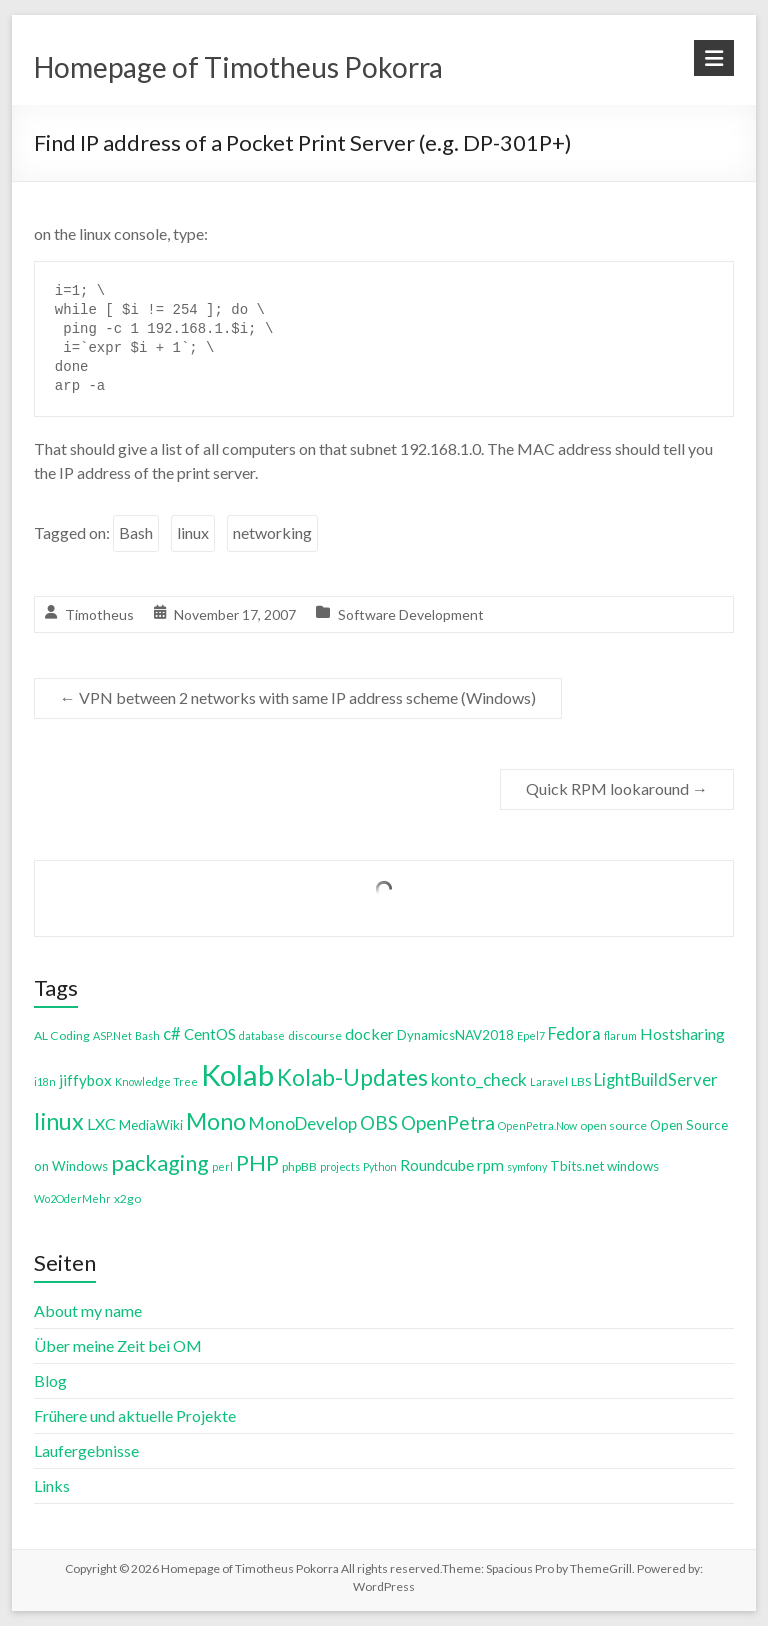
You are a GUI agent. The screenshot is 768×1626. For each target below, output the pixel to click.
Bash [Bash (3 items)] (147, 1035)
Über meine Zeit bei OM (118, 1345)
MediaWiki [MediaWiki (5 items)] (151, 1125)
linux (193, 532)
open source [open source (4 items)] (613, 1125)
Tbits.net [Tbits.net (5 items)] (577, 1166)
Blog (50, 1380)
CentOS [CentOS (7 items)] (210, 1034)
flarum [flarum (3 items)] (620, 1035)
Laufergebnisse (86, 1450)
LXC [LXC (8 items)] (101, 1123)
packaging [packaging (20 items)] (160, 1163)
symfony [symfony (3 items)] (527, 1166)
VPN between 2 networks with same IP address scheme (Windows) (298, 697)
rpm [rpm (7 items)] (490, 1165)
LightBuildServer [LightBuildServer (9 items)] (656, 1079)
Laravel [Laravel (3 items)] (549, 1081)
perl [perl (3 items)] (222, 1166)
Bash (136, 532)
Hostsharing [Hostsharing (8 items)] (682, 1033)
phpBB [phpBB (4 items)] (299, 1166)
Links (52, 1485)
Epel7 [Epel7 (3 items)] (531, 1035)
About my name (88, 1310)
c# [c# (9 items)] (172, 1033)
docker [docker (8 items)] (369, 1033)
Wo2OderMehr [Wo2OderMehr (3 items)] (72, 1198)
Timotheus (99, 614)
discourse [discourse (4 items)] (315, 1035)
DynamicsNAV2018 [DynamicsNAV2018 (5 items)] (455, 1035)
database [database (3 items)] (262, 1035)
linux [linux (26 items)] (59, 1121)
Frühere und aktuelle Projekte (135, 1415)
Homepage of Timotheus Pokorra (238, 67)
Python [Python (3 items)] (380, 1166)
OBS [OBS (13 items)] (379, 1122)
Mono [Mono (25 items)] (216, 1121)
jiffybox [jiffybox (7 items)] (85, 1080)
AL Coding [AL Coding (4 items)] (62, 1035)
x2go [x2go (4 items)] (127, 1198)
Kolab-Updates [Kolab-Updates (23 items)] (352, 1077)
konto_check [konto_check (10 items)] (479, 1079)
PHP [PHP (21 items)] (257, 1162)
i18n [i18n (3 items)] (45, 1081)
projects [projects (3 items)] (340, 1166)
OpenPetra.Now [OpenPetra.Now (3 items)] (537, 1125)
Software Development (411, 614)
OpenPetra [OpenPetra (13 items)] (448, 1122)
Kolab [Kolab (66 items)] (237, 1074)
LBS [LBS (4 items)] (581, 1081)
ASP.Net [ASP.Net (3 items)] (112, 1035)
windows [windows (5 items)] (633, 1166)
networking (272, 532)
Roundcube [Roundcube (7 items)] (437, 1165)
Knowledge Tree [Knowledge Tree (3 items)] (156, 1081)
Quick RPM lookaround (617, 788)
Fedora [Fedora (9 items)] (574, 1033)
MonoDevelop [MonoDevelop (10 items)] (303, 1123)
